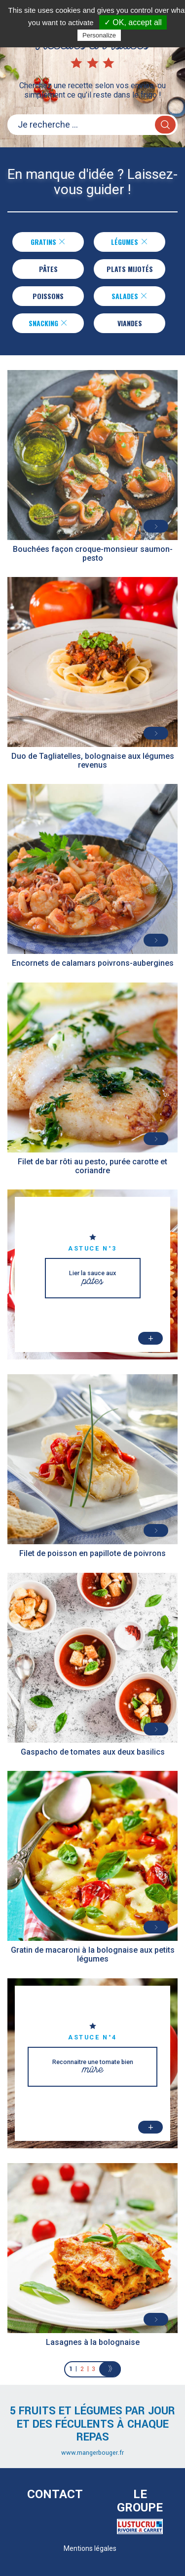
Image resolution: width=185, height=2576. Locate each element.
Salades (129, 296)
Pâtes (48, 269)
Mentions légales (90, 2548)
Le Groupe (140, 2500)
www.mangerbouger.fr (92, 2452)
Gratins (48, 242)
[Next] (110, 2369)
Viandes (129, 323)
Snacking (48, 323)
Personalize (99, 35)
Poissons (48, 296)
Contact (55, 2494)
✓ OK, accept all (133, 22)
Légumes (129, 242)
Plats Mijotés (130, 269)
